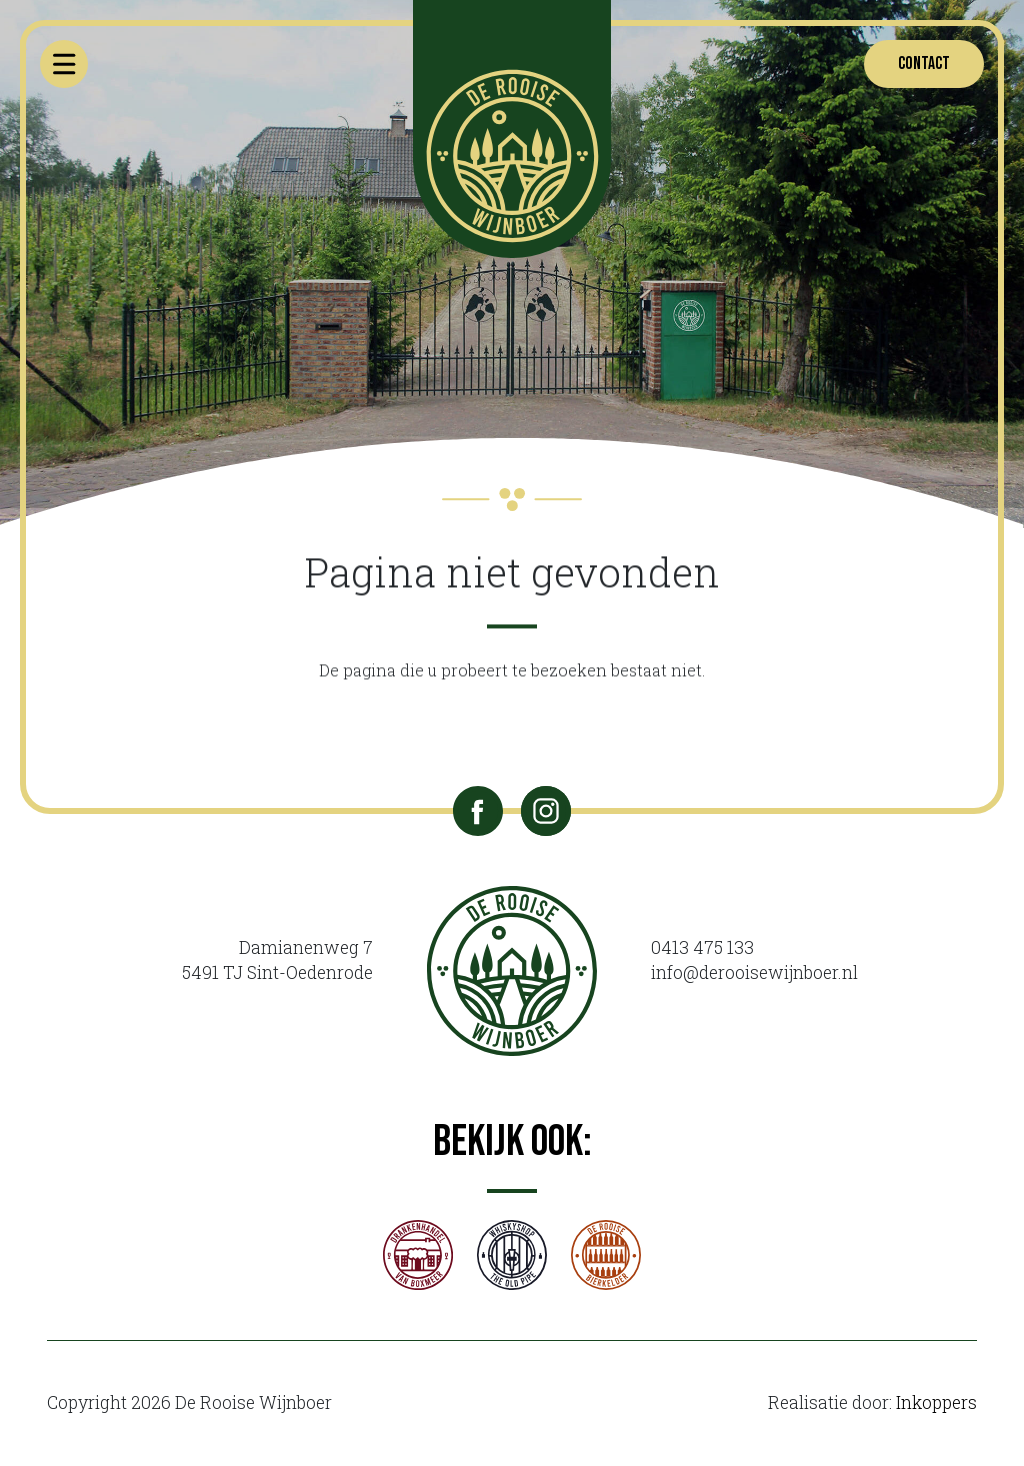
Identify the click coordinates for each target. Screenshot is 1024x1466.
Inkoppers (936, 1402)
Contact (924, 63)
